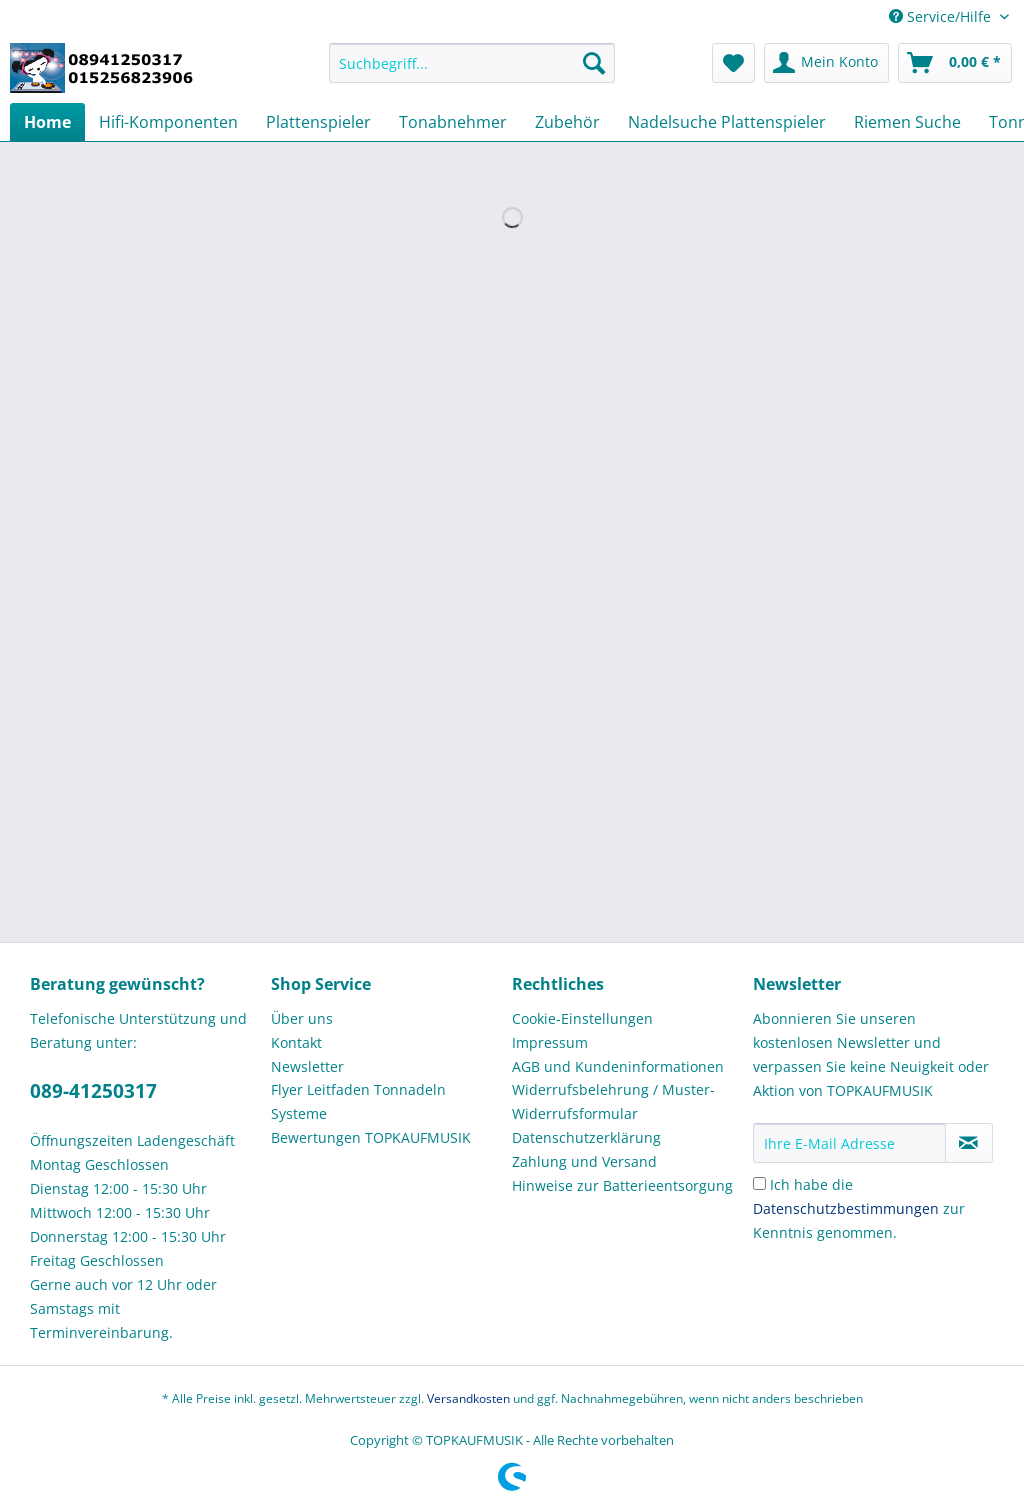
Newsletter (307, 1066)
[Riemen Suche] (907, 122)
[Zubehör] (567, 122)
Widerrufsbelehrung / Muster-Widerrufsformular (613, 1101)
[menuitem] (472, 72)
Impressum (550, 1042)
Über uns (302, 1018)
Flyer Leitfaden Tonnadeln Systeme (358, 1101)
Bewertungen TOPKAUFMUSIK (371, 1137)
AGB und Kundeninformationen (618, 1066)
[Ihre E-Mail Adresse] (849, 1143)
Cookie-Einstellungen (582, 1018)
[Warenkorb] (955, 63)
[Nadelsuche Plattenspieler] (727, 122)
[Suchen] (594, 63)
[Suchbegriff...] (472, 63)
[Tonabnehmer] (453, 122)
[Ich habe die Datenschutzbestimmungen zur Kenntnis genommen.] (759, 1183)
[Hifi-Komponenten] (168, 122)
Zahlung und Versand (584, 1161)
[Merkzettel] (733, 63)
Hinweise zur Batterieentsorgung (622, 1185)
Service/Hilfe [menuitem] (942, 16)
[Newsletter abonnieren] (969, 1143)
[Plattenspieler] (318, 122)
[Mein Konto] (826, 63)
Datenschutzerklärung (586, 1137)
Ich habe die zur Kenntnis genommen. (859, 1208)
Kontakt (296, 1042)
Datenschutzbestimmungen (846, 1208)
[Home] (47, 122)
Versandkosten (468, 1398)
